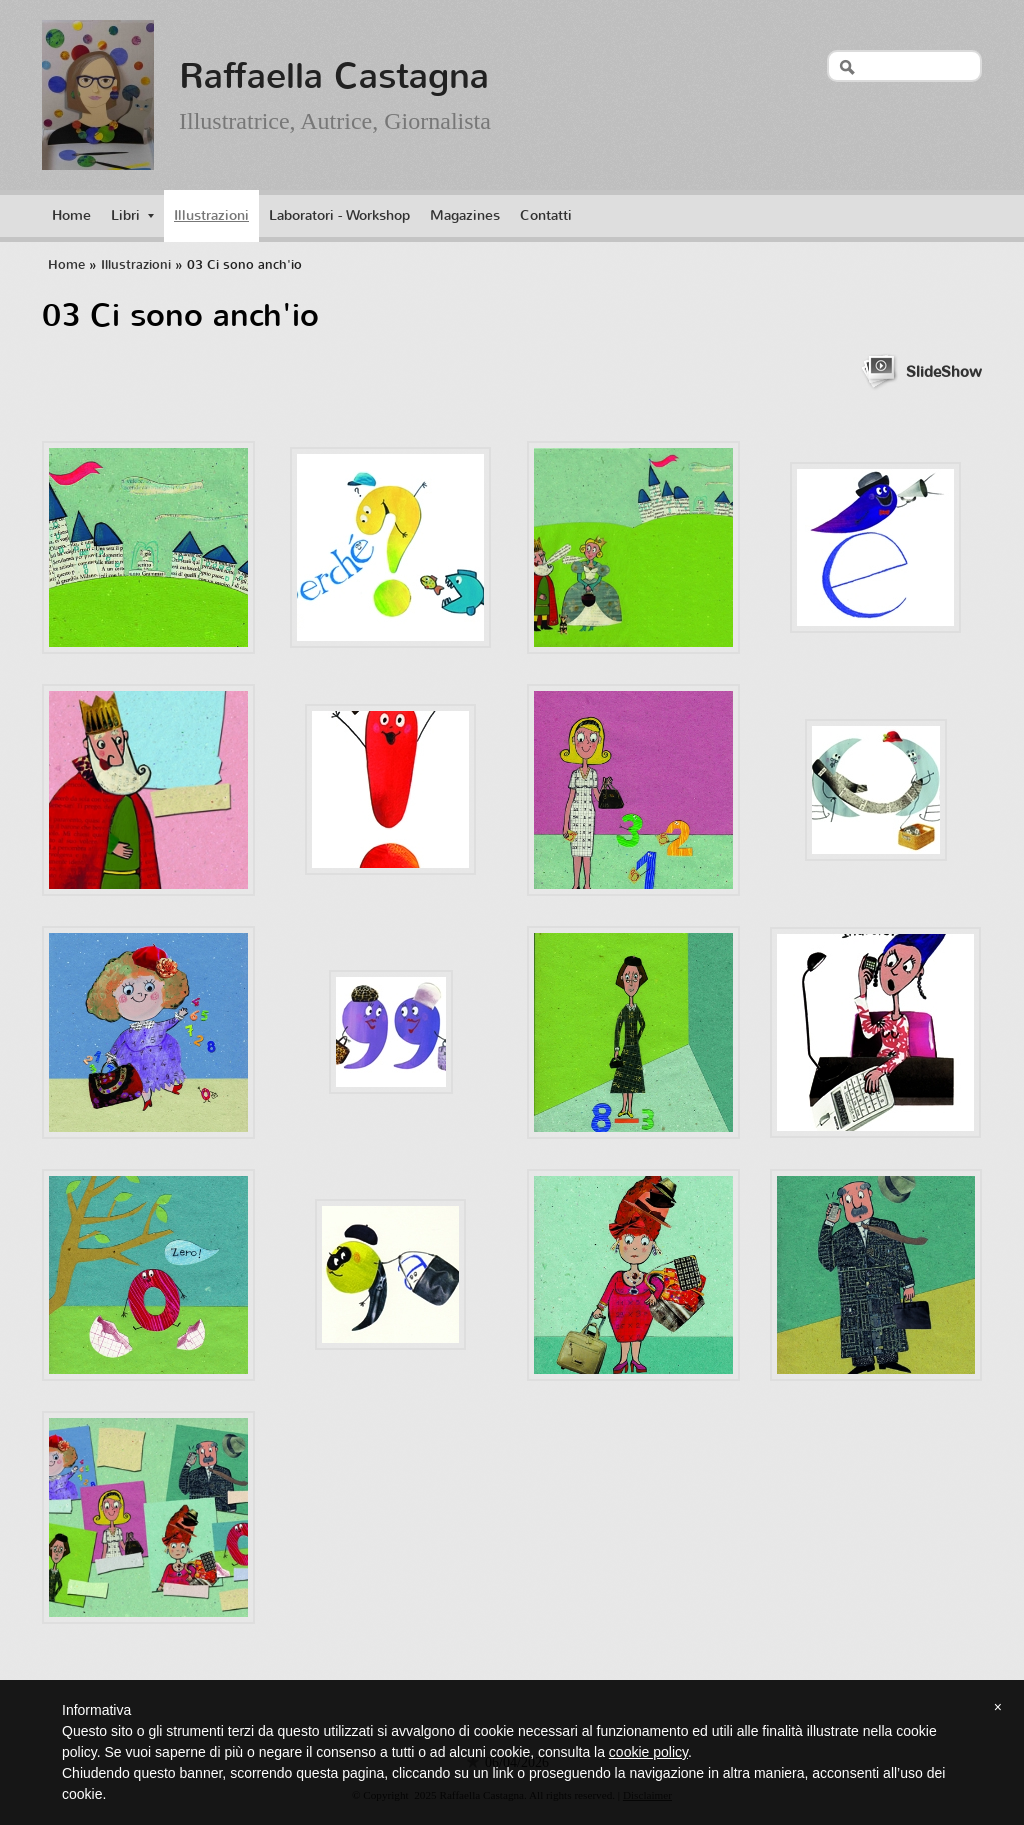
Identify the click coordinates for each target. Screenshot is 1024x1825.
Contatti (546, 215)
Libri (132, 215)
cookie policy (648, 1752)
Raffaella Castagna (334, 76)
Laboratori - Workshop (339, 215)
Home (71, 215)
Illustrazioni (211, 215)
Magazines (465, 215)
